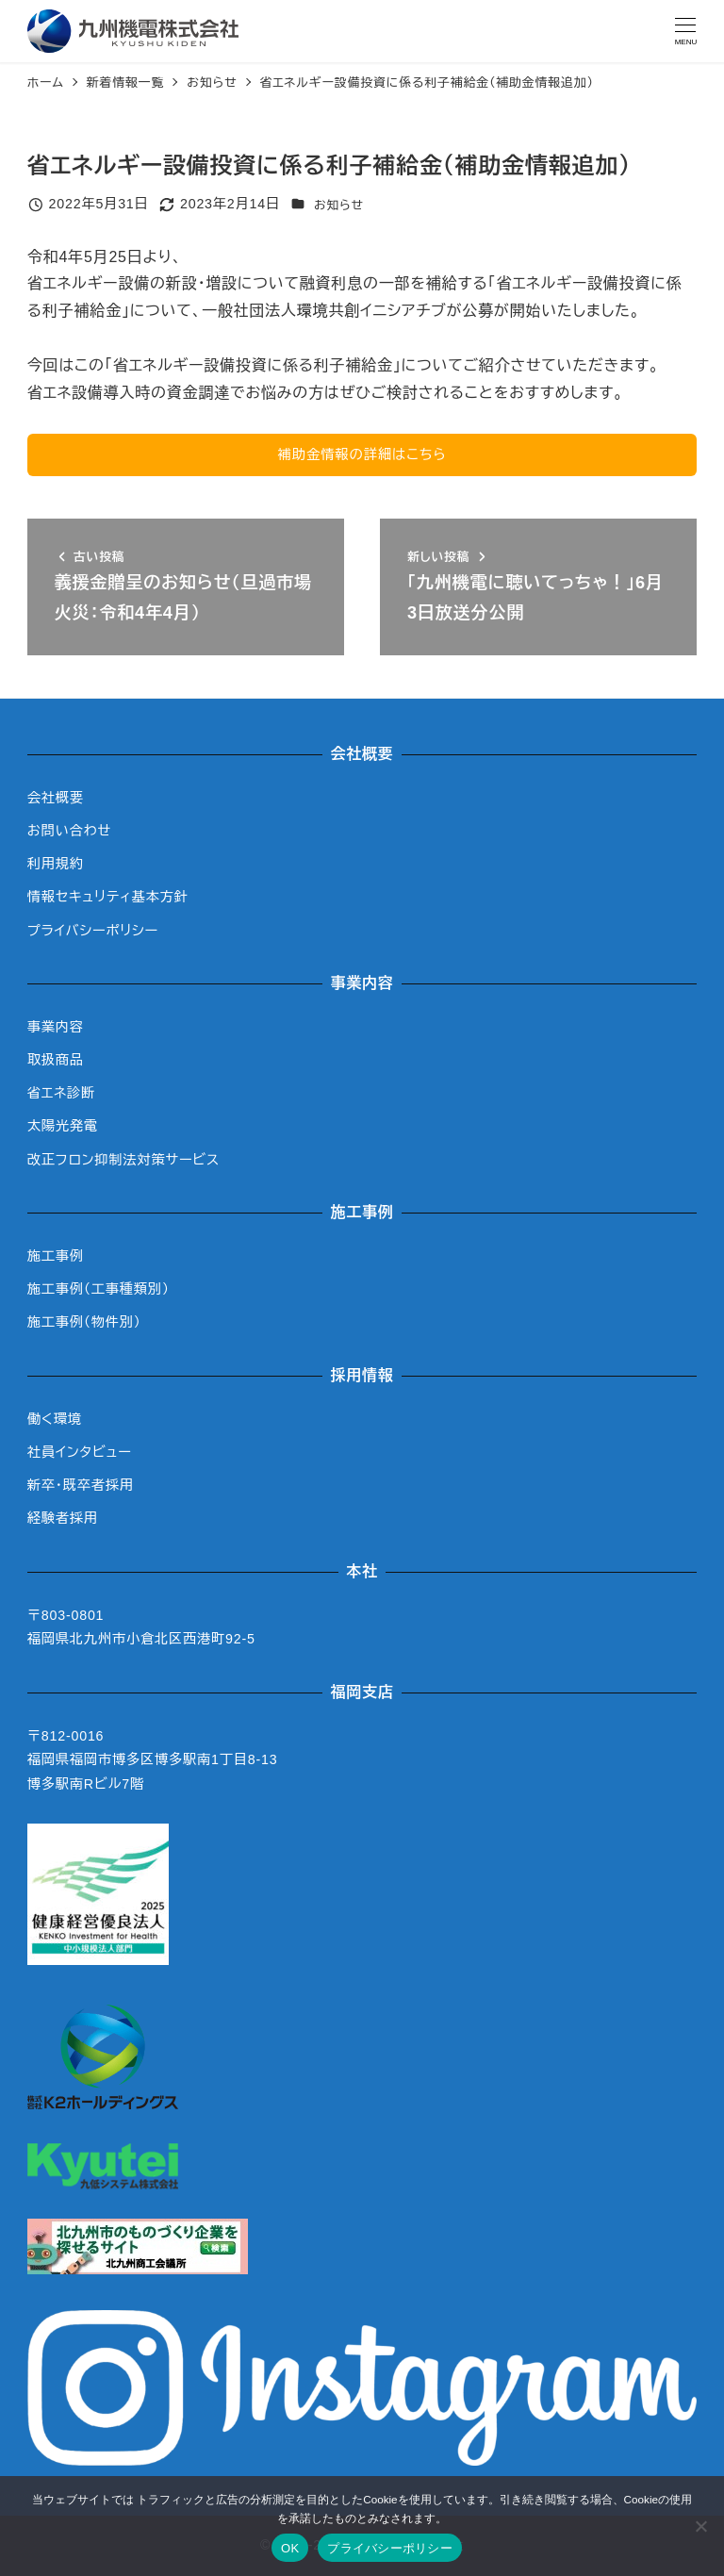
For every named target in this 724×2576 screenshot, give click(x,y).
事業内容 (55, 1026)
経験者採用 (62, 1518)
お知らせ (339, 205)
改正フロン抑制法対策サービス (123, 1159)
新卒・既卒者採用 (80, 1485)
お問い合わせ (69, 830)
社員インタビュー (79, 1452)
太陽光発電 (62, 1125)
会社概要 (55, 797)
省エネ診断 (61, 1092)
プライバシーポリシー (92, 930)
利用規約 (55, 863)
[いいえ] (700, 2526)
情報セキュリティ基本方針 (108, 896)
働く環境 (54, 1419)
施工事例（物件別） (84, 1321)
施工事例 (55, 1255)
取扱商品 (55, 1059)
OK (290, 2548)
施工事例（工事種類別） (98, 1288)
